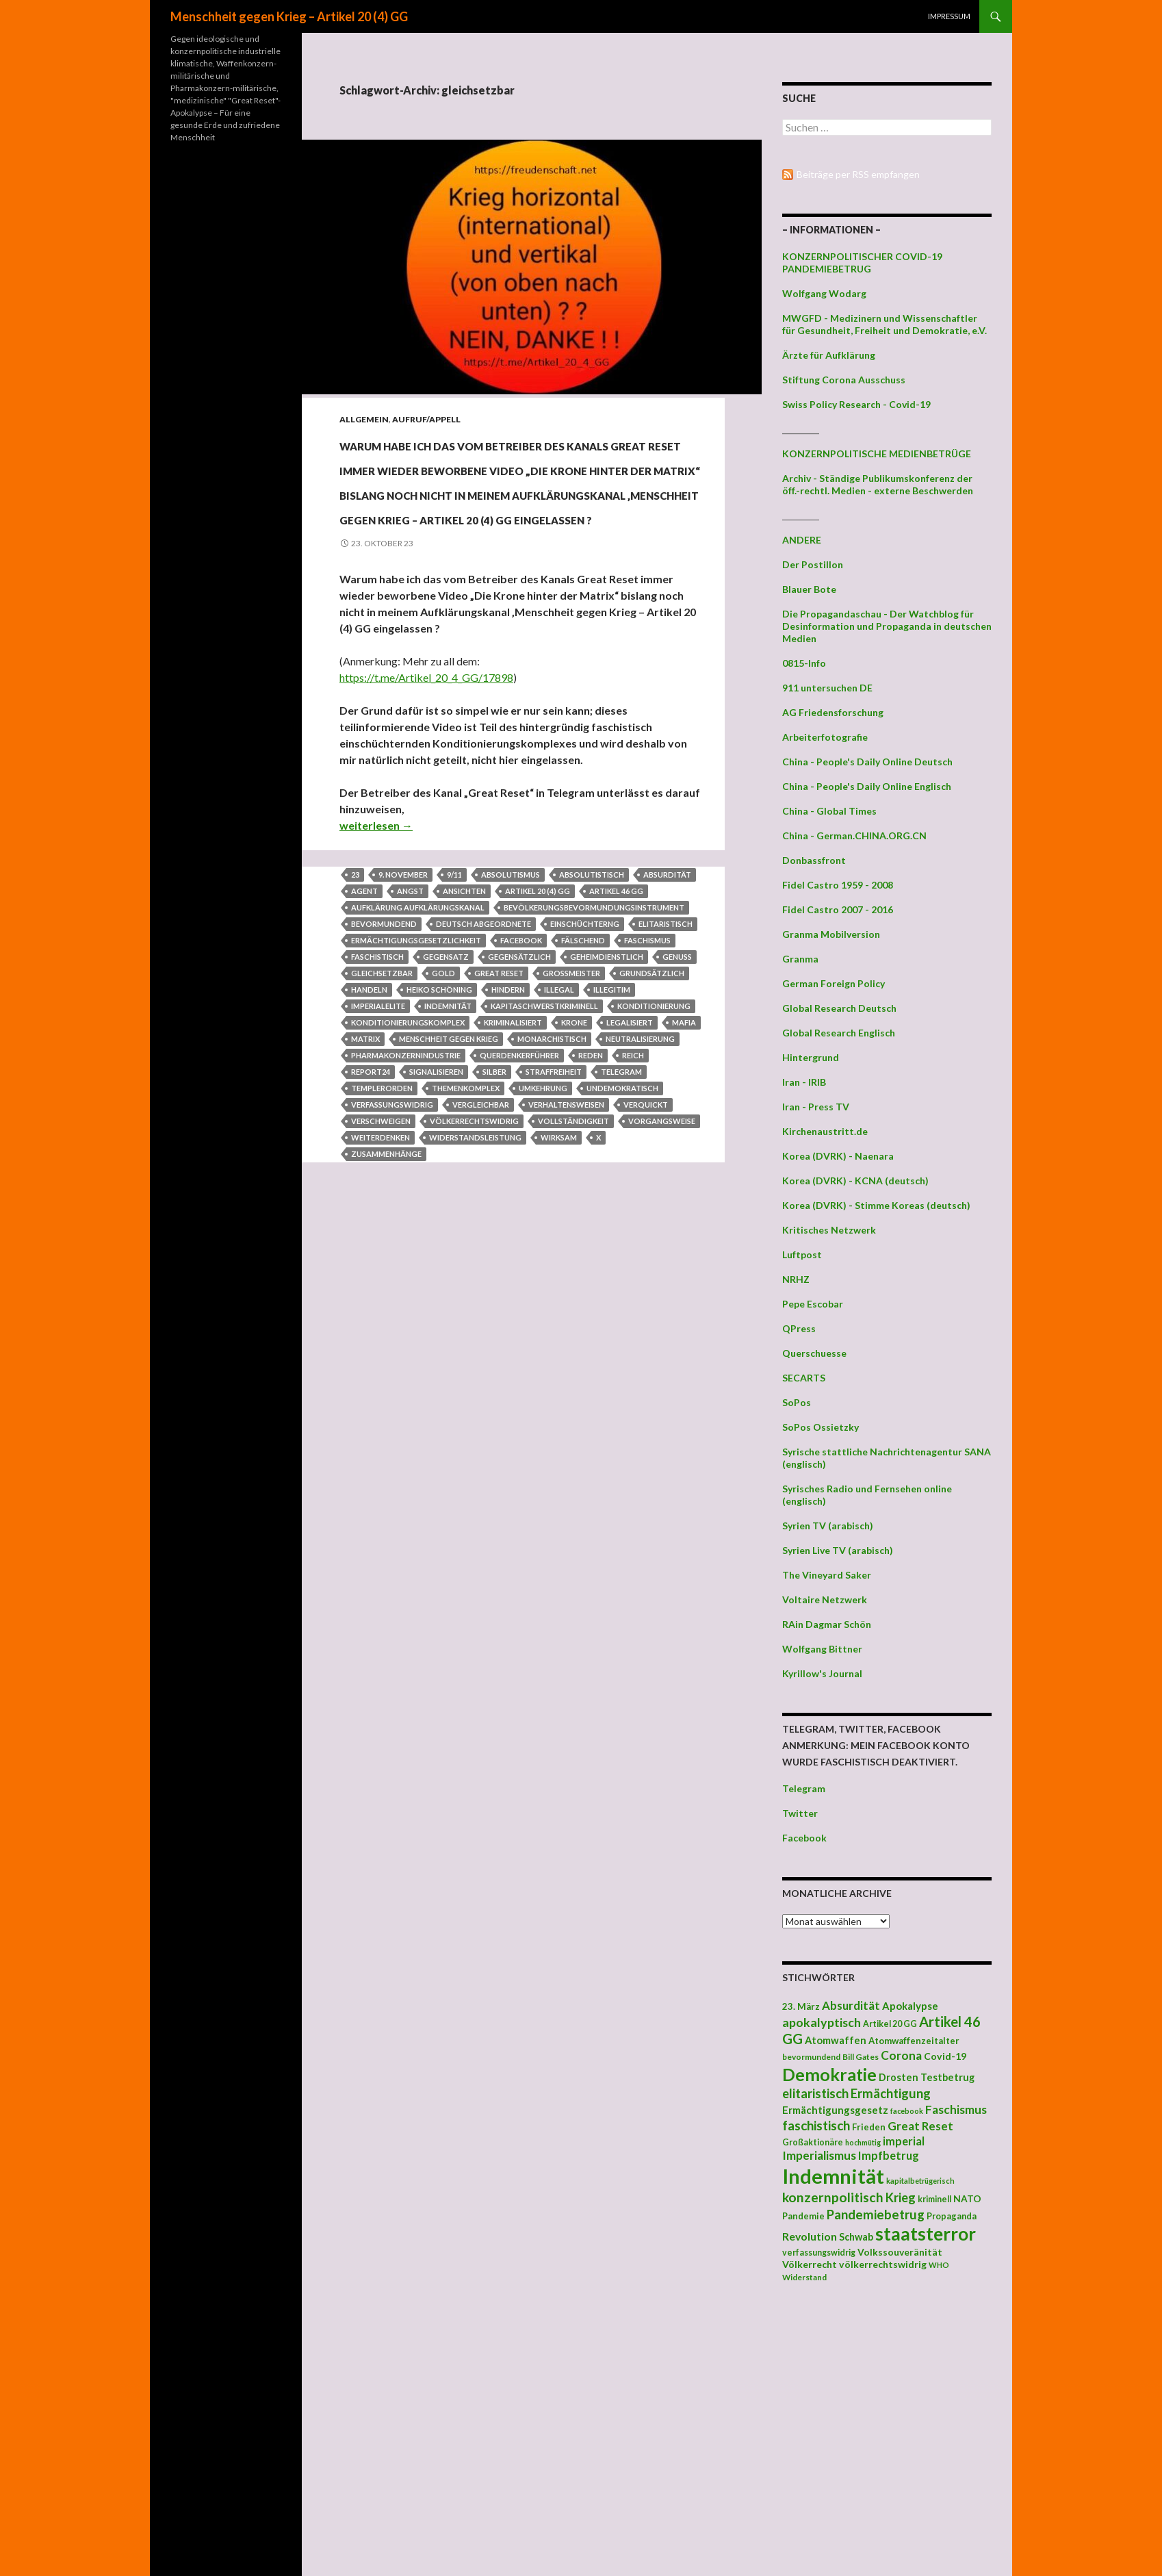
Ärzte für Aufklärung (828, 355)
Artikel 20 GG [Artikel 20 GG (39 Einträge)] (890, 2024)
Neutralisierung (640, 1186)
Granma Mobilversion (831, 934)
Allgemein (364, 419)
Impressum (949, 16)
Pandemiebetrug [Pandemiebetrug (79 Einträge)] (876, 2214)
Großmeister (571, 1121)
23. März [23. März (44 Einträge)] (801, 2006)
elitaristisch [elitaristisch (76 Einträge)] (815, 2093)
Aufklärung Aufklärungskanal (418, 1055)
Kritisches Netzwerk (829, 1230)
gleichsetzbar (382, 1121)
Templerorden (382, 1236)
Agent (364, 1038)
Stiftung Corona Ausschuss (843, 379)
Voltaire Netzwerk (824, 1599)
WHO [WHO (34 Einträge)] (939, 2264)
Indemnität (448, 1153)
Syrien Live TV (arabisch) (837, 1550)
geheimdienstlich (606, 1104)
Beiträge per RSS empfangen (858, 174)
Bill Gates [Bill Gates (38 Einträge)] (860, 2057)
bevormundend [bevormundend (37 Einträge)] (811, 2057)
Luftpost (802, 1254)
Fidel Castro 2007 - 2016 (837, 909)
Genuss (677, 1104)
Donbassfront (814, 860)
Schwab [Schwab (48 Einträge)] (856, 2237)
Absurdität (667, 1022)
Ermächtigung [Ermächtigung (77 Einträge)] (891, 2093)
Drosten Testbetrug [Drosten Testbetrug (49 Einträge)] (926, 2077)
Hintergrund (810, 1057)
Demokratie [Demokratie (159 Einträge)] (829, 2074)
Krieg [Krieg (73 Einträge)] (901, 2197)
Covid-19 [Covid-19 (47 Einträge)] (945, 2056)
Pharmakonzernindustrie (406, 1203)
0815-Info (804, 663)
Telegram (621, 1219)
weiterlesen (376, 973)
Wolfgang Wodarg (824, 293)
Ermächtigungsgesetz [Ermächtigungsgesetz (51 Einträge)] (835, 2110)
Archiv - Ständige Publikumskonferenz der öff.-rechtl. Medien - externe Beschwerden (877, 484)
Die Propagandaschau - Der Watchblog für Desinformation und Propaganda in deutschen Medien (887, 626)
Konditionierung (653, 1153)
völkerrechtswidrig (474, 1268)
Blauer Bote (809, 589)
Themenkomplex (466, 1236)
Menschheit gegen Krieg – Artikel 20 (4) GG (289, 16)
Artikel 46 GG (616, 1038)
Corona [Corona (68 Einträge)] (901, 2055)
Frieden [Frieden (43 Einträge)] (869, 2126)
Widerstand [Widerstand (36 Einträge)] (804, 2277)
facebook (521, 1088)
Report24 (370, 1219)
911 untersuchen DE (827, 687)
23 (355, 1022)
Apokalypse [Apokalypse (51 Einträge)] (910, 2006)
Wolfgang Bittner (822, 1649)
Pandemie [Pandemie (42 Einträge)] (803, 2215)
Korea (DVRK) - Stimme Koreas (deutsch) (876, 1205)
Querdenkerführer (519, 1203)
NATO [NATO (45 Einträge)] (967, 2198)
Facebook (804, 1838)
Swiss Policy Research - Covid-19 (856, 404)
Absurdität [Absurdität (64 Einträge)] (851, 2005)
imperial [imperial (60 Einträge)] (904, 2140)
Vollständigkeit (573, 1268)
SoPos (796, 1402)
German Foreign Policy (833, 983)
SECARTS (803, 1377)
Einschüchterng (584, 1071)
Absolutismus (510, 1022)
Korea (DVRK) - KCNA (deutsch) (855, 1180)
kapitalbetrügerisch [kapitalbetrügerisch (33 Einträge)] (920, 2180)
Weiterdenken (380, 1285)
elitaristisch (665, 1071)
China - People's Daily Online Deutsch (867, 761)
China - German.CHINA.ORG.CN (854, 835)
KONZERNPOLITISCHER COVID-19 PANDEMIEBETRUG (862, 263)
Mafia (684, 1170)
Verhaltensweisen (566, 1252)
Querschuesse (814, 1353)
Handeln (369, 1137)
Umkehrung (543, 1236)
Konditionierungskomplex (408, 1170)
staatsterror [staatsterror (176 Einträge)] (925, 2234)
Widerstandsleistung (475, 1285)
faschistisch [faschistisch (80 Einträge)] (816, 2125)
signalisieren (436, 1219)
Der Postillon (812, 564)
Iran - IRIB (804, 1082)
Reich (633, 1203)
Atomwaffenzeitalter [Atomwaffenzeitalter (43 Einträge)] (913, 2040)
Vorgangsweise (661, 1268)
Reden (590, 1203)
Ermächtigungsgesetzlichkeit (416, 1088)
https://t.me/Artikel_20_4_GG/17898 (426, 825)
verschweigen (381, 1268)
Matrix (365, 1186)
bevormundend (384, 1071)
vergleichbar (480, 1252)
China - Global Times (829, 811)
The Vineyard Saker (826, 1575)
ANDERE (801, 540)
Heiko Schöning (439, 1137)
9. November (403, 1022)
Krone (574, 1170)
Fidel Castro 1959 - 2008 (837, 885)
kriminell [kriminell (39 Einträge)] (934, 2199)
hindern (508, 1137)
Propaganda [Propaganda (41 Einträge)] (952, 2215)
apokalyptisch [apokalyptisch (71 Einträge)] (821, 2022)
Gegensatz (446, 1104)
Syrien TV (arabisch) (827, 1525)
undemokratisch (622, 1236)
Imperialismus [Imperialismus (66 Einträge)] (819, 2155)
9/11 (454, 1022)
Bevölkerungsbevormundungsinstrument (594, 1055)
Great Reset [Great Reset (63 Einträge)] (920, 2126)
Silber (494, 1219)
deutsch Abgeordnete (483, 1071)
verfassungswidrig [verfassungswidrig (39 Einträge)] (818, 2252)
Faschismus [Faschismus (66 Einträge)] (956, 2109)
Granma (800, 959)
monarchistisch (551, 1186)
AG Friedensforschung (832, 712)
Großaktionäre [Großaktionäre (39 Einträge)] (812, 2142)
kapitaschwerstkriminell (544, 1153)
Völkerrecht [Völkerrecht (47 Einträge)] (809, 2264)
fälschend (583, 1088)
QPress (799, 1328)
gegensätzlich (519, 1104)
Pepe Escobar (812, 1304)
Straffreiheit (554, 1219)
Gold (443, 1121)
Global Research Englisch (838, 1032)
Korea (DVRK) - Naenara (838, 1156)
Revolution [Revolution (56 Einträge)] (809, 2236)
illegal (559, 1137)
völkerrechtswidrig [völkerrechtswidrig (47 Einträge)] (883, 2264)
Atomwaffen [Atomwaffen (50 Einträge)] (835, 2040)
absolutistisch (591, 1022)
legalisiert (629, 1170)
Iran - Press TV (815, 1106)
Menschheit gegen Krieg (448, 1186)
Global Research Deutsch (839, 1008)
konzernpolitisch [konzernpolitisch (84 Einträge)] (832, 2197)
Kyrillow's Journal (822, 1673)
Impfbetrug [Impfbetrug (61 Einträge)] (888, 2155)
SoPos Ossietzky (820, 1427)
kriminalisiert (513, 1170)
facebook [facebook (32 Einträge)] (906, 2110)
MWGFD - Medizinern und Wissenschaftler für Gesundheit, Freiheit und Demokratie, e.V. (884, 324)
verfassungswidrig (392, 1252)
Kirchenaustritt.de (825, 1131)
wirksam (559, 1285)
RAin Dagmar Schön (826, 1624)
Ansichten (464, 1038)
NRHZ (796, 1279)
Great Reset (499, 1121)
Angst (410, 1038)
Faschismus (647, 1088)
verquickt (645, 1252)
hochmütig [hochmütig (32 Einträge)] (863, 2142)
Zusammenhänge (386, 1301)
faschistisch (377, 1104)
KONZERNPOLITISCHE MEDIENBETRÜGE (876, 453)
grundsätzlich (651, 1121)
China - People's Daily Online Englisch (866, 786)
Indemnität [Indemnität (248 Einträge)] (833, 2176)
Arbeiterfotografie (825, 737)
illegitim (611, 1137)
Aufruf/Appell (426, 419)
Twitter (800, 1813)
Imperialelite (378, 1153)
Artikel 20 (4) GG (537, 1038)
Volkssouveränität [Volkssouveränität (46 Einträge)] (899, 2252)
